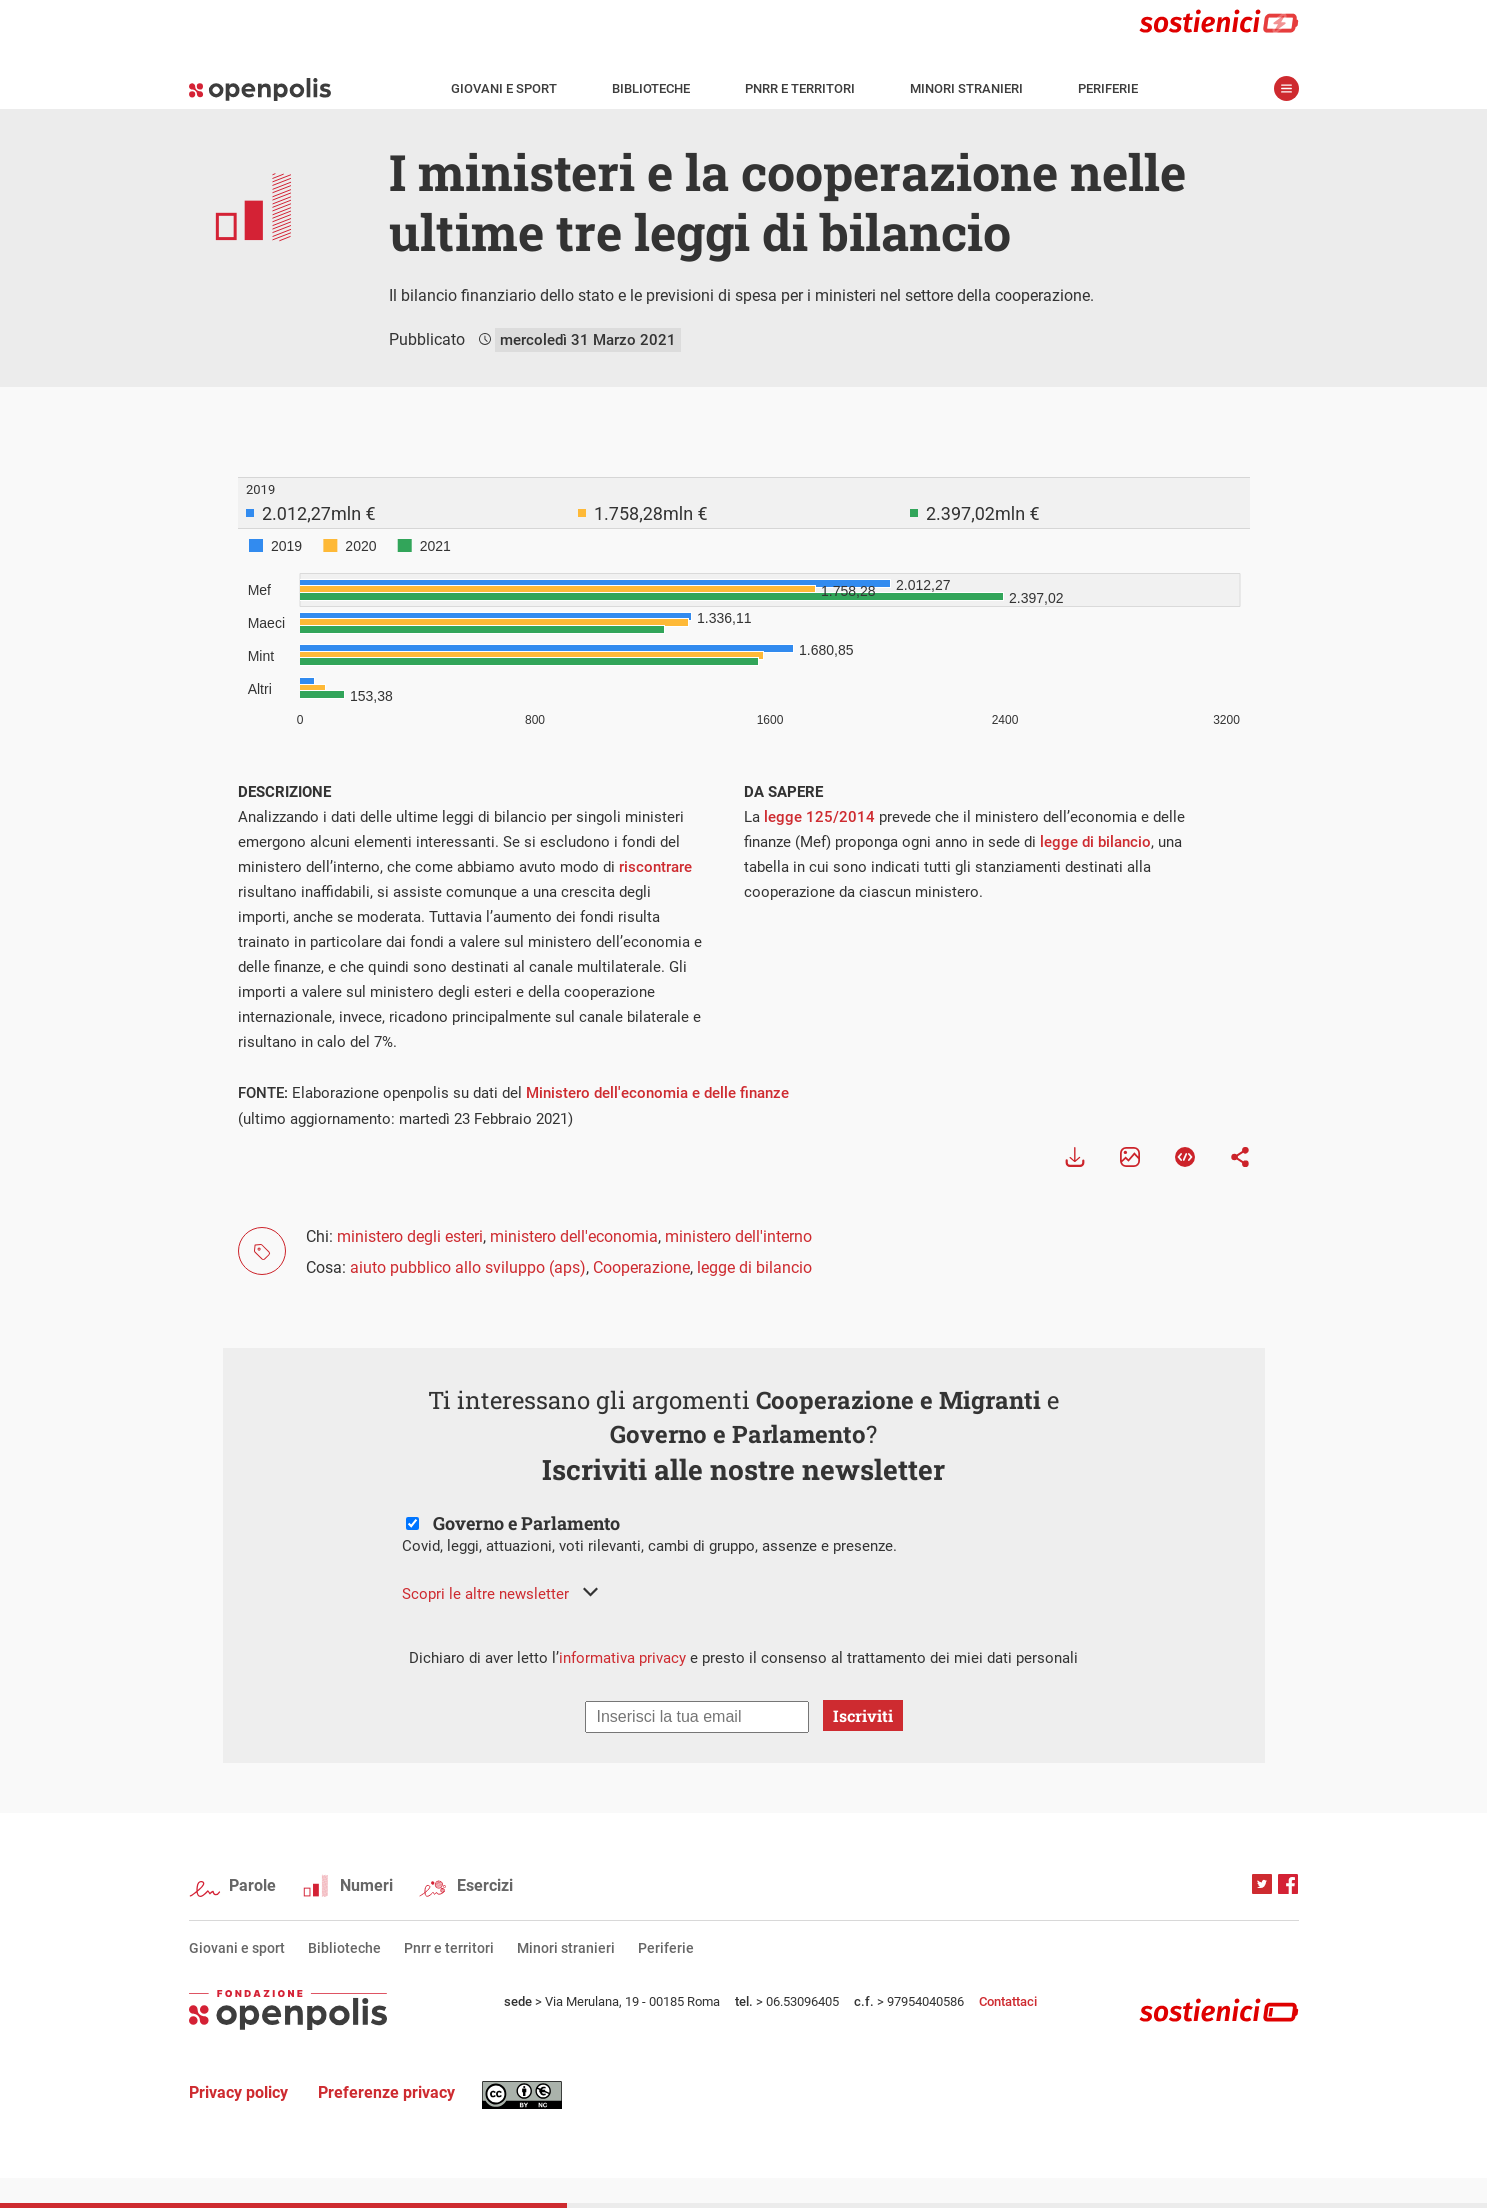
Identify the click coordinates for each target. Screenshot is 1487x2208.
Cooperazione (641, 1267)
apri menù (1286, 88)
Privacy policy (238, 2092)
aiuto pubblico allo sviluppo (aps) (468, 1267)
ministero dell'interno (738, 1236)
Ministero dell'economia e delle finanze (657, 1093)
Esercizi (485, 1885)
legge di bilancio (1095, 842)
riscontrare (655, 867)
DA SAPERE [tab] (783, 792)
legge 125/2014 (819, 817)
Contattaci (1008, 2001)
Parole (252, 1885)
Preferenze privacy (386, 2092)
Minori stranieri (966, 88)
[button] (500, 1594)
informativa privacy (622, 1658)
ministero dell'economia (574, 1236)
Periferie (1108, 88)
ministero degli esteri (410, 1236)
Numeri (366, 1885)
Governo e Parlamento (526, 1523)
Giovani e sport (504, 88)
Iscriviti (863, 1715)
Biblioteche (651, 88)
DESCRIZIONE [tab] (284, 792)
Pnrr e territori (800, 88)
